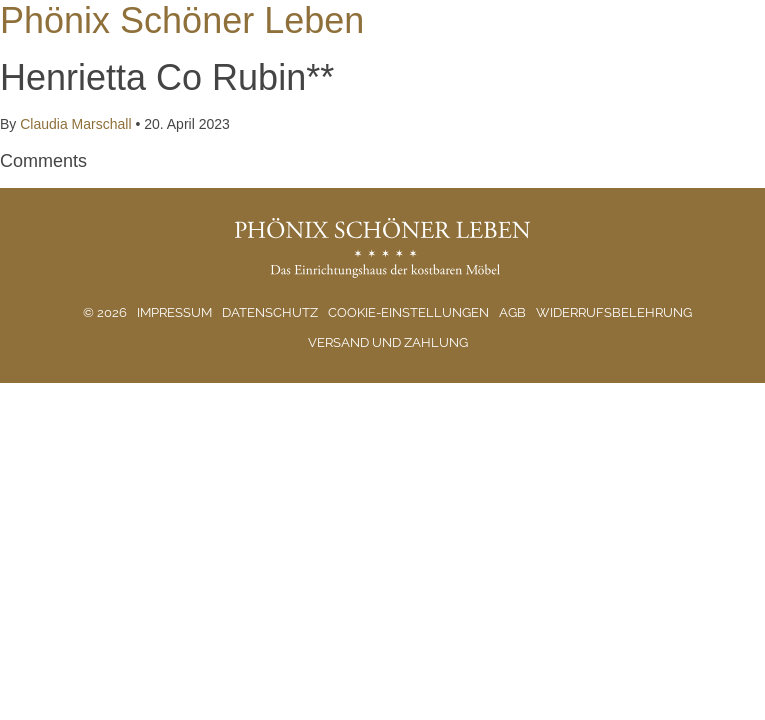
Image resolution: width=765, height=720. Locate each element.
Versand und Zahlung (388, 342)
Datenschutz (270, 312)
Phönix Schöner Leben (182, 20)
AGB (512, 312)
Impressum (174, 312)
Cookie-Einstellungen (408, 312)
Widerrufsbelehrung (614, 312)
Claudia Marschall (75, 124)
